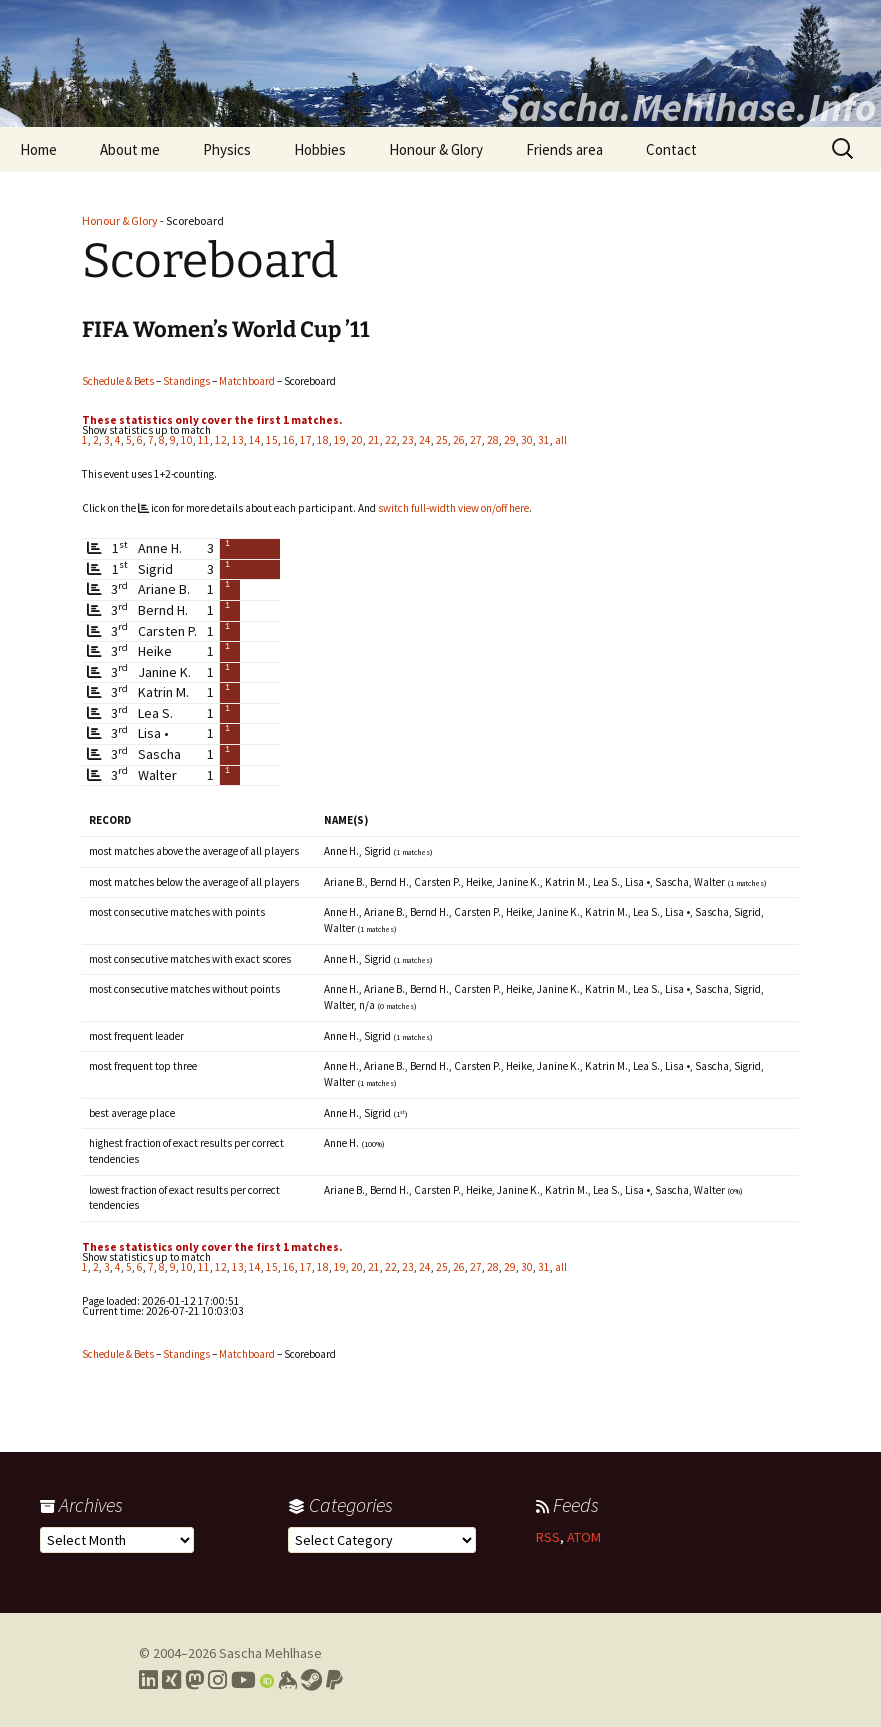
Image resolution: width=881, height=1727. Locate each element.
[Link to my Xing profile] (171, 1680)
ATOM (584, 1537)
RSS (548, 1537)
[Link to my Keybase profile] (287, 1680)
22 (391, 440)
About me (130, 149)
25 (442, 440)
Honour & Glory (436, 149)
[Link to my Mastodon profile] (194, 1680)
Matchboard (247, 381)
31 (544, 440)
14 (255, 440)
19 (340, 440)
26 (459, 440)
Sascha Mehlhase (270, 1653)
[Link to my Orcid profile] (267, 1680)
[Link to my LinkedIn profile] (148, 1680)
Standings (186, 381)
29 (510, 440)
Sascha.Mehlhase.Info (687, 107)
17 (306, 440)
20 (357, 440)
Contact (671, 149)
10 (187, 440)
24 (425, 440)
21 (374, 440)
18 (323, 440)
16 (289, 440)
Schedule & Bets (118, 381)
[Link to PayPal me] (334, 1680)
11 (204, 440)
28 (493, 440)
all (561, 440)
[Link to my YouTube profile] (243, 1680)
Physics (227, 149)
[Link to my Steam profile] (311, 1680)
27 (476, 440)
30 (527, 440)
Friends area (564, 149)
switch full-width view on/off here (453, 508)
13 (238, 440)
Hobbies (320, 149)
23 (408, 440)
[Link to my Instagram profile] (217, 1680)
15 (272, 440)
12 (221, 440)
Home (38, 149)
